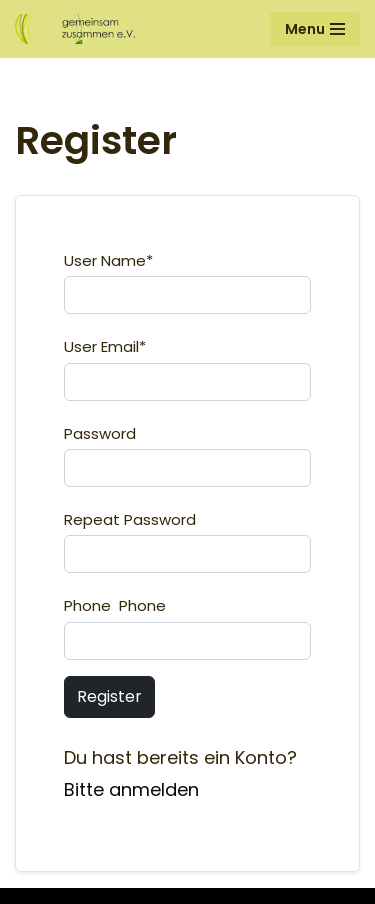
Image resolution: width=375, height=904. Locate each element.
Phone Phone (115, 605)
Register (109, 696)
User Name (108, 260)
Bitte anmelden (131, 789)
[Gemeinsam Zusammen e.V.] (75, 29)
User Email (105, 346)
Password (100, 433)
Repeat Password (130, 519)
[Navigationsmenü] (315, 29)
